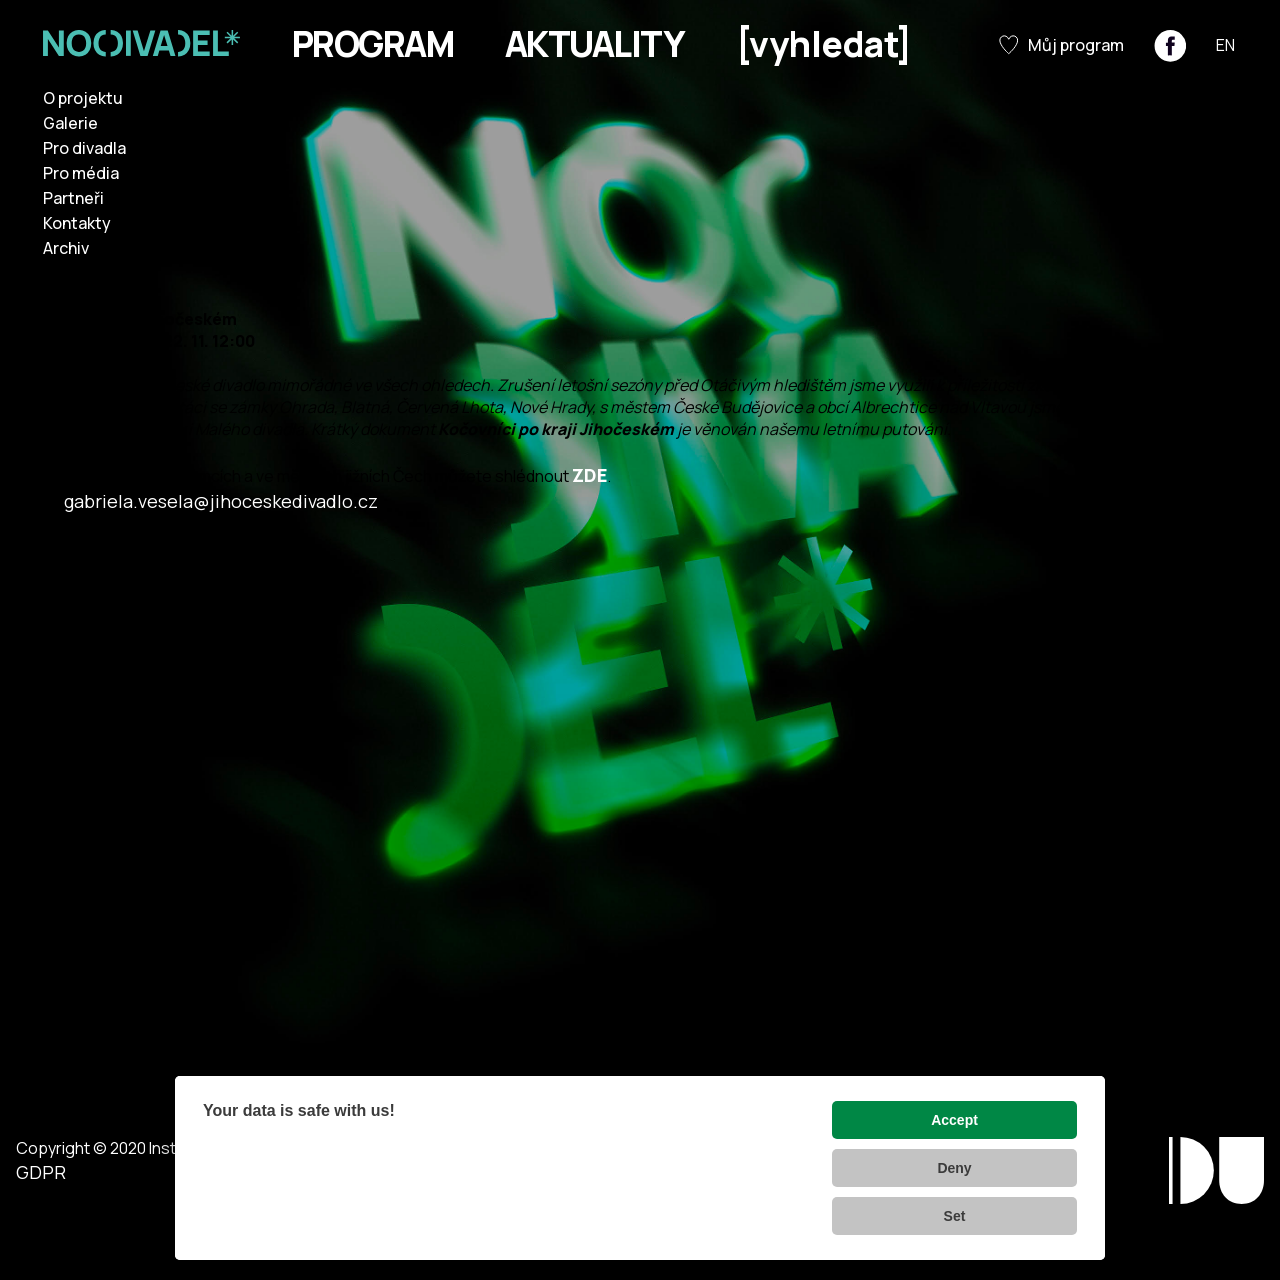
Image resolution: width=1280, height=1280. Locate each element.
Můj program (1062, 45)
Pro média (81, 173)
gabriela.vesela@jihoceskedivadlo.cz (221, 501)
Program (372, 44)
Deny (954, 1168)
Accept (954, 1120)
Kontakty (77, 223)
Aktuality (594, 44)
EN (1225, 45)
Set (955, 1216)
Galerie (70, 123)
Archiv (66, 248)
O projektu (83, 98)
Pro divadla (84, 148)
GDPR (41, 1172)
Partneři (73, 198)
